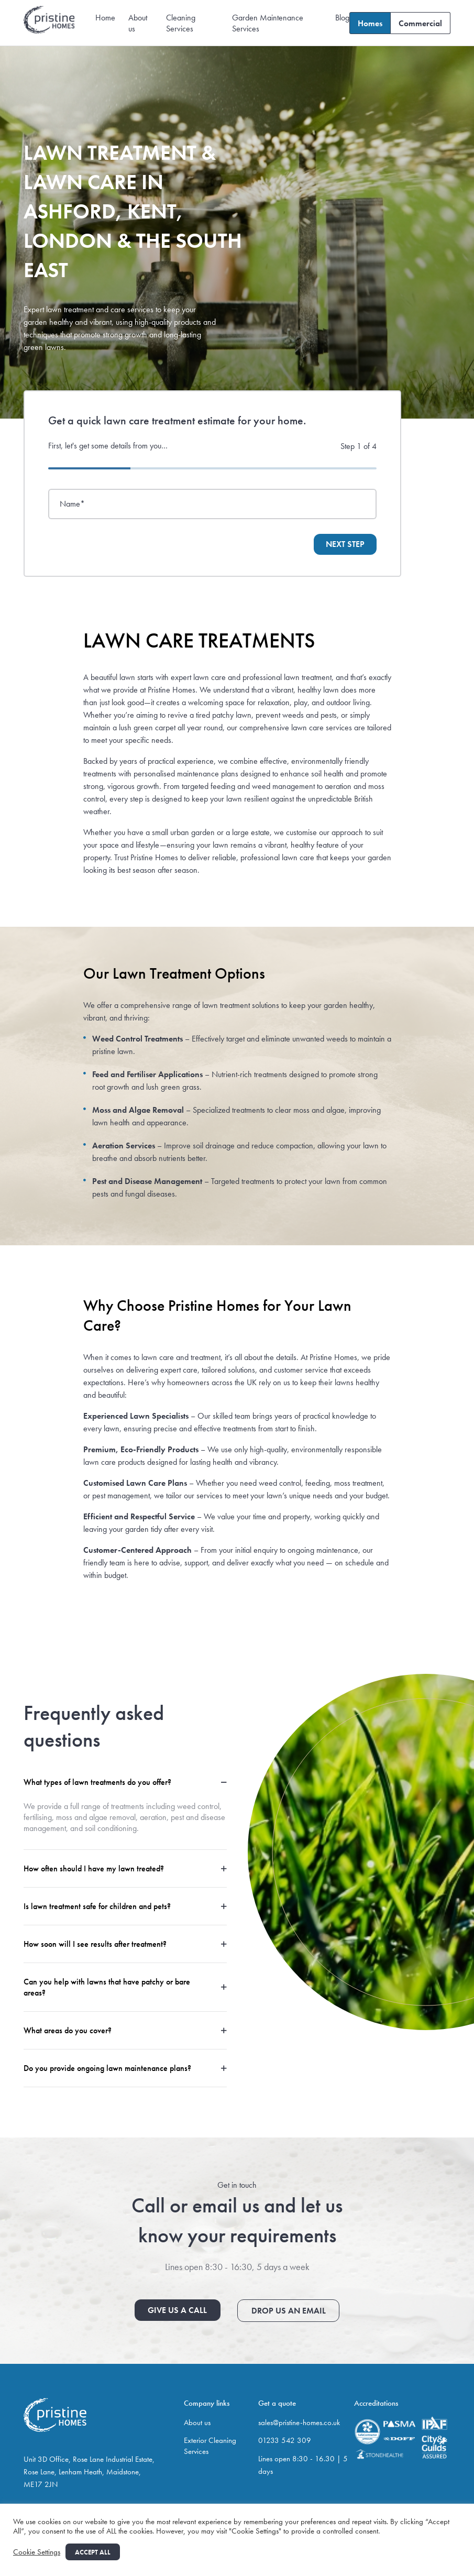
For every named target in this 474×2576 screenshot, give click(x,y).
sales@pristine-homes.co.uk (299, 2421)
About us (197, 2421)
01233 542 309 (284, 2439)
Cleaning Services (180, 23)
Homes (370, 23)
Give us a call (178, 2309)
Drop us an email (288, 2310)
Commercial (420, 23)
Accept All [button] (93, 2552)
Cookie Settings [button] (36, 2552)
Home (105, 17)
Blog (342, 17)
